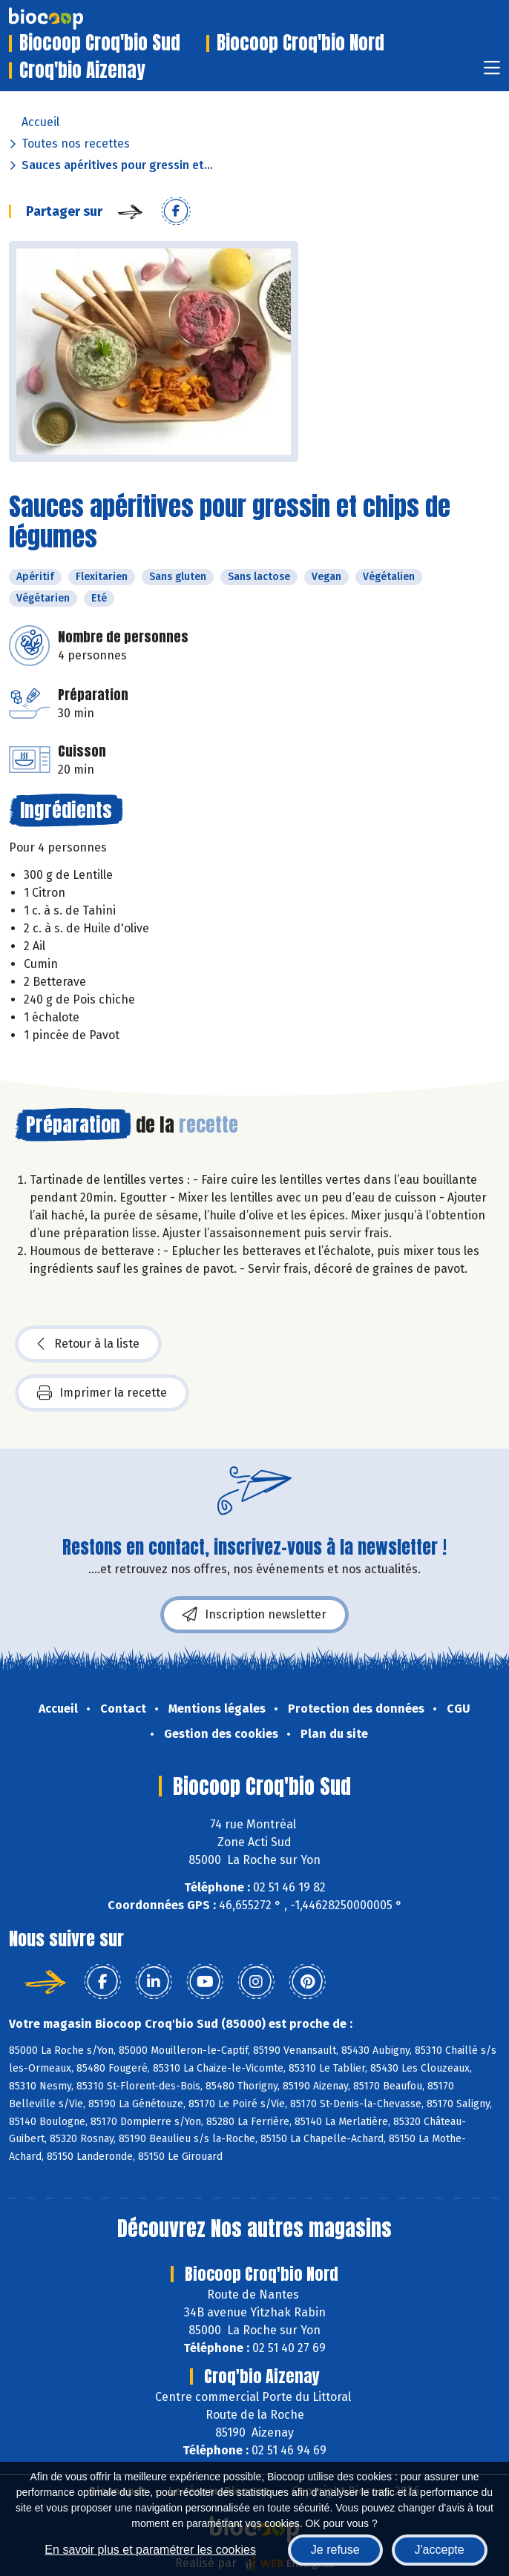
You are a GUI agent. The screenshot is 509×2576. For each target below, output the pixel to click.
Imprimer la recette (102, 1393)
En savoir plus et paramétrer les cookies (150, 2549)
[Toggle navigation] (492, 72)
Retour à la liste (88, 1344)
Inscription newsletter (254, 1614)
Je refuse (335, 2549)
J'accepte (439, 2549)
